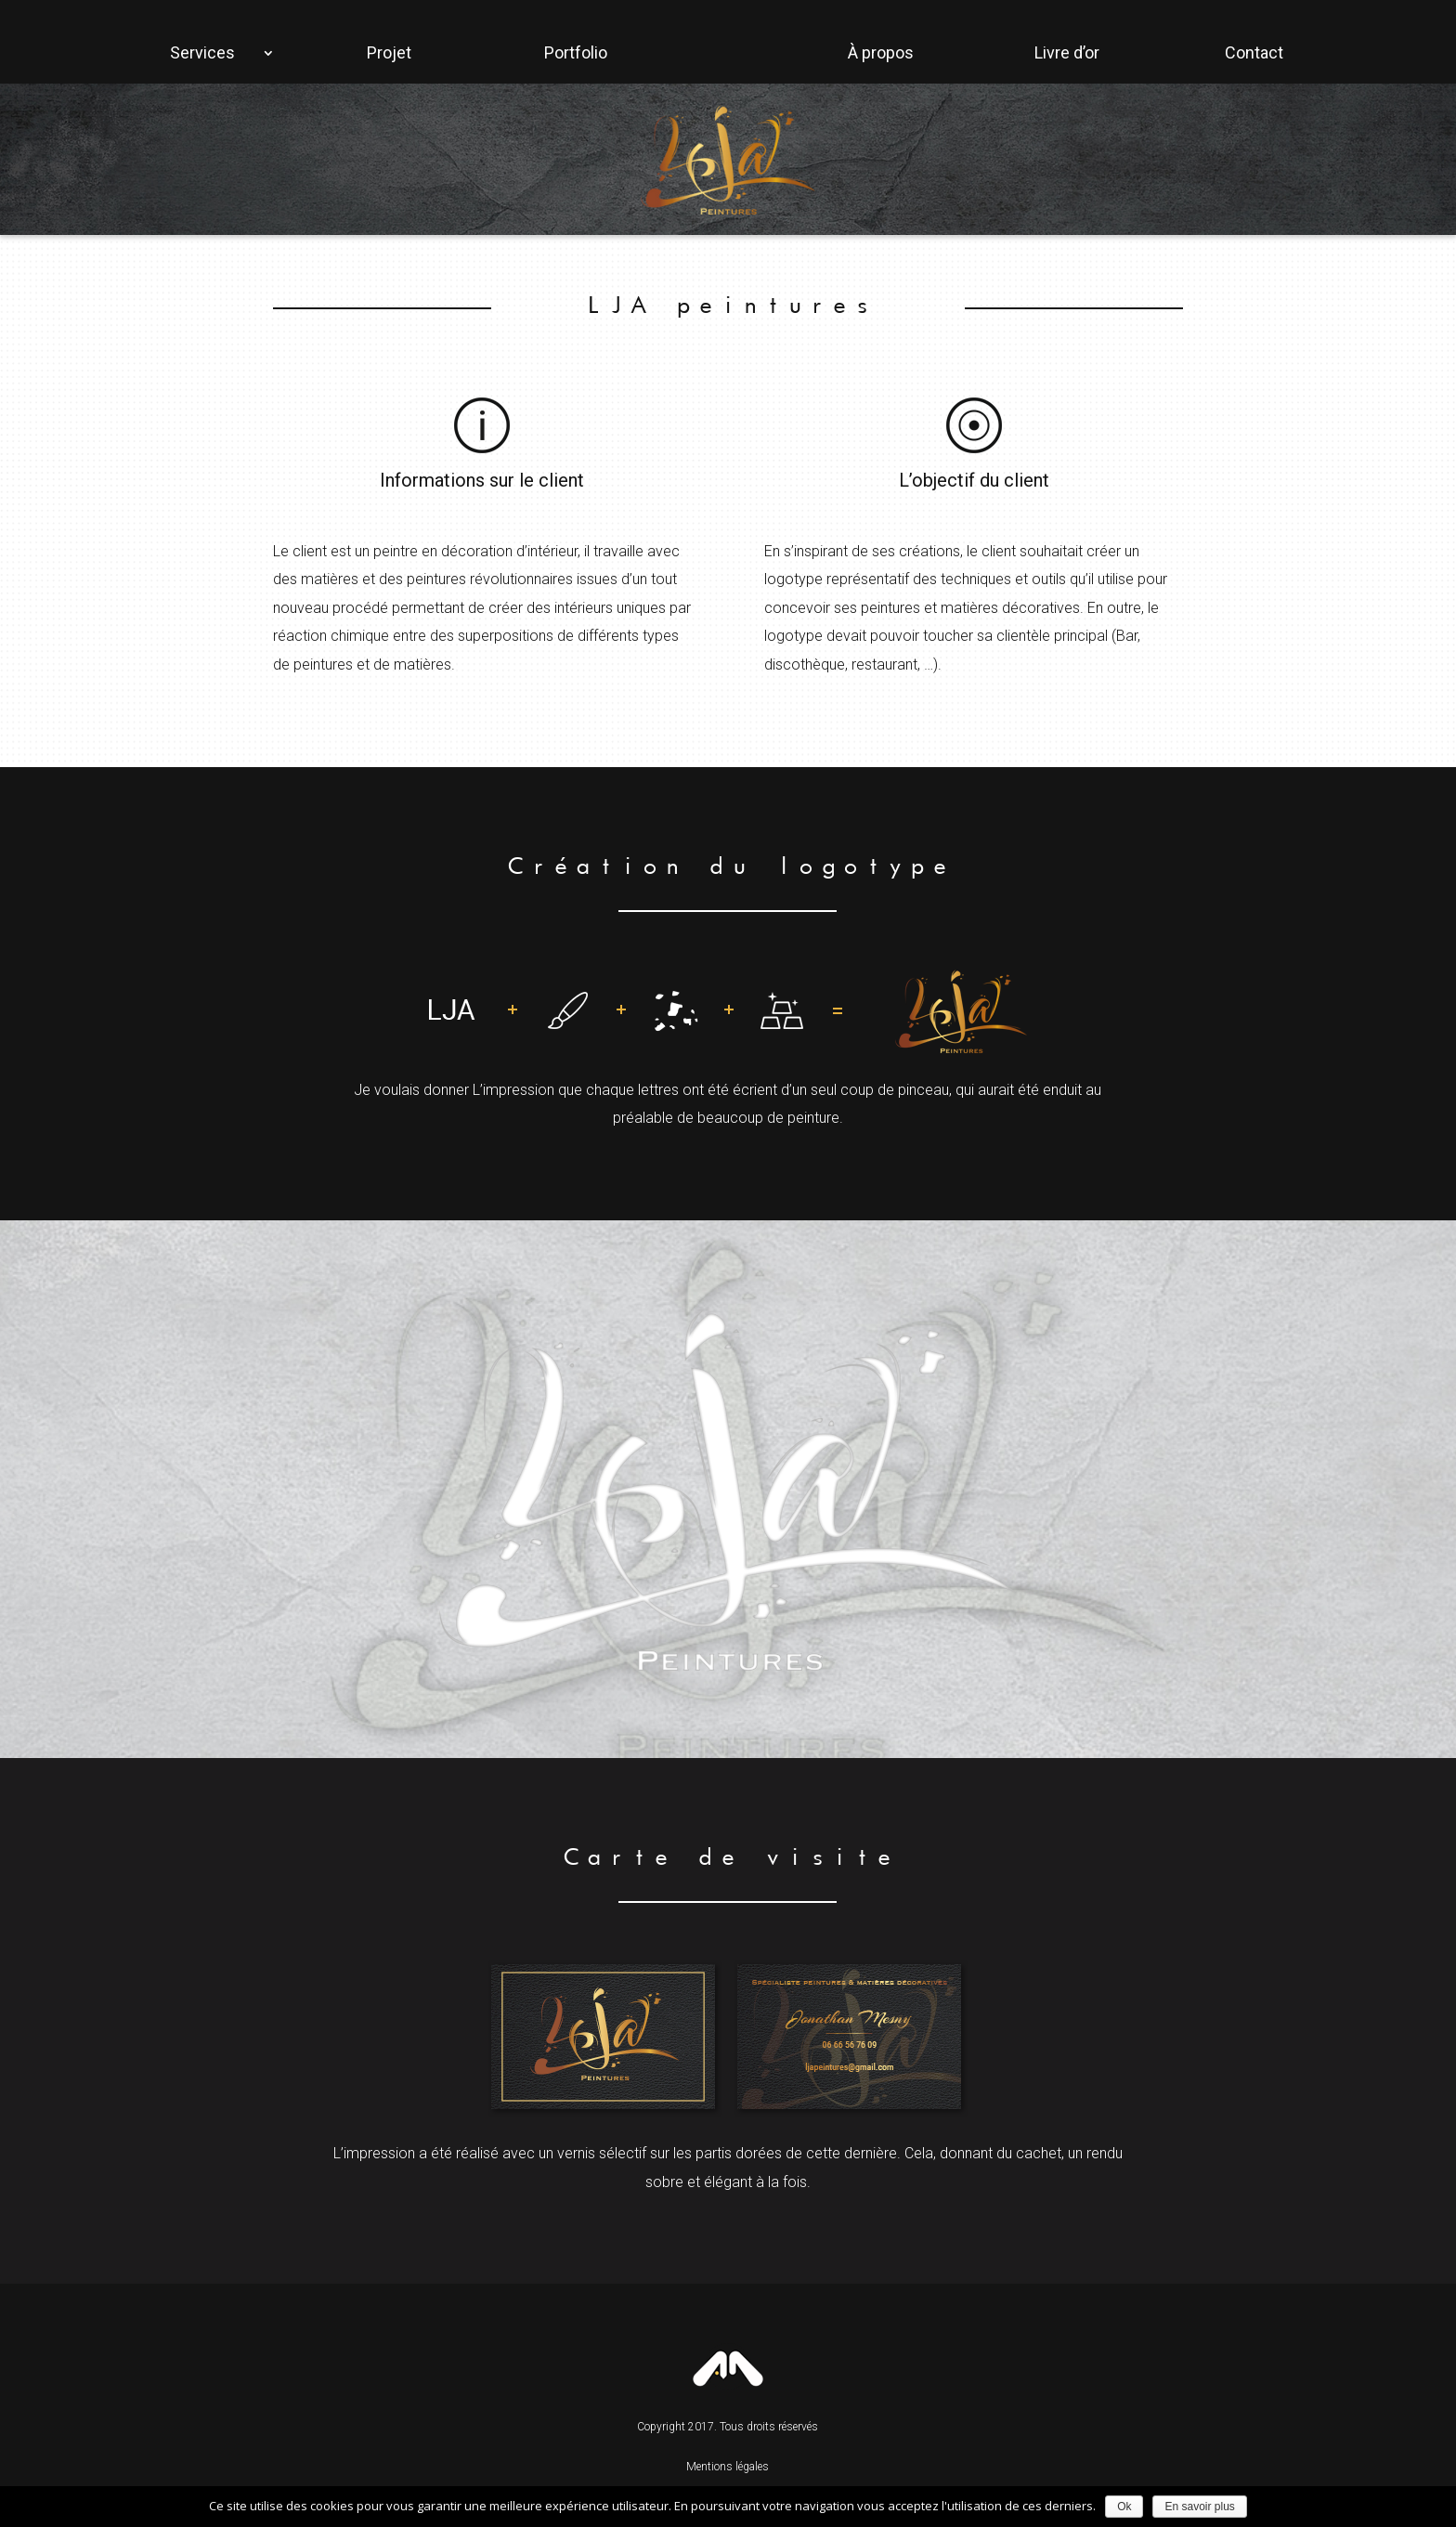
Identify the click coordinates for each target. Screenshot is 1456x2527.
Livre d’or (1066, 52)
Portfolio (575, 52)
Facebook (1377, 45)
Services (202, 52)
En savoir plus (1199, 2506)
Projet (389, 52)
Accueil (79, 45)
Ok (1124, 2506)
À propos (881, 52)
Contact (1254, 52)
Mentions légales (727, 2466)
